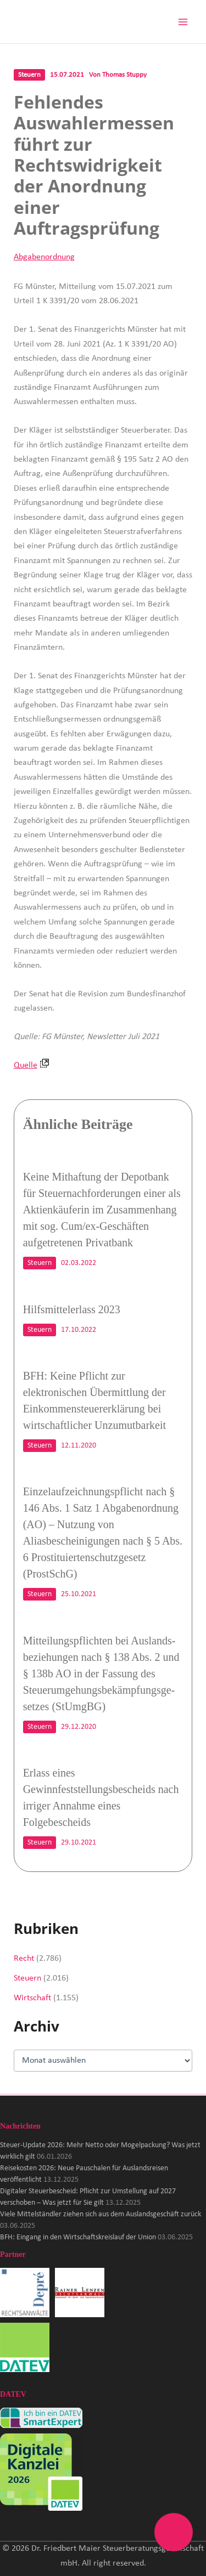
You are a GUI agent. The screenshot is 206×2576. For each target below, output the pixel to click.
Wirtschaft (32, 1998)
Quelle (31, 1065)
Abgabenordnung (44, 257)
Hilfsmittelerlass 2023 (71, 1309)
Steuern (29, 74)
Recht (24, 1958)
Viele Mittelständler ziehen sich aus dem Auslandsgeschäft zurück (100, 2214)
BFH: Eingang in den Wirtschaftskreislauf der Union (78, 2237)
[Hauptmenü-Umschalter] (183, 22)
